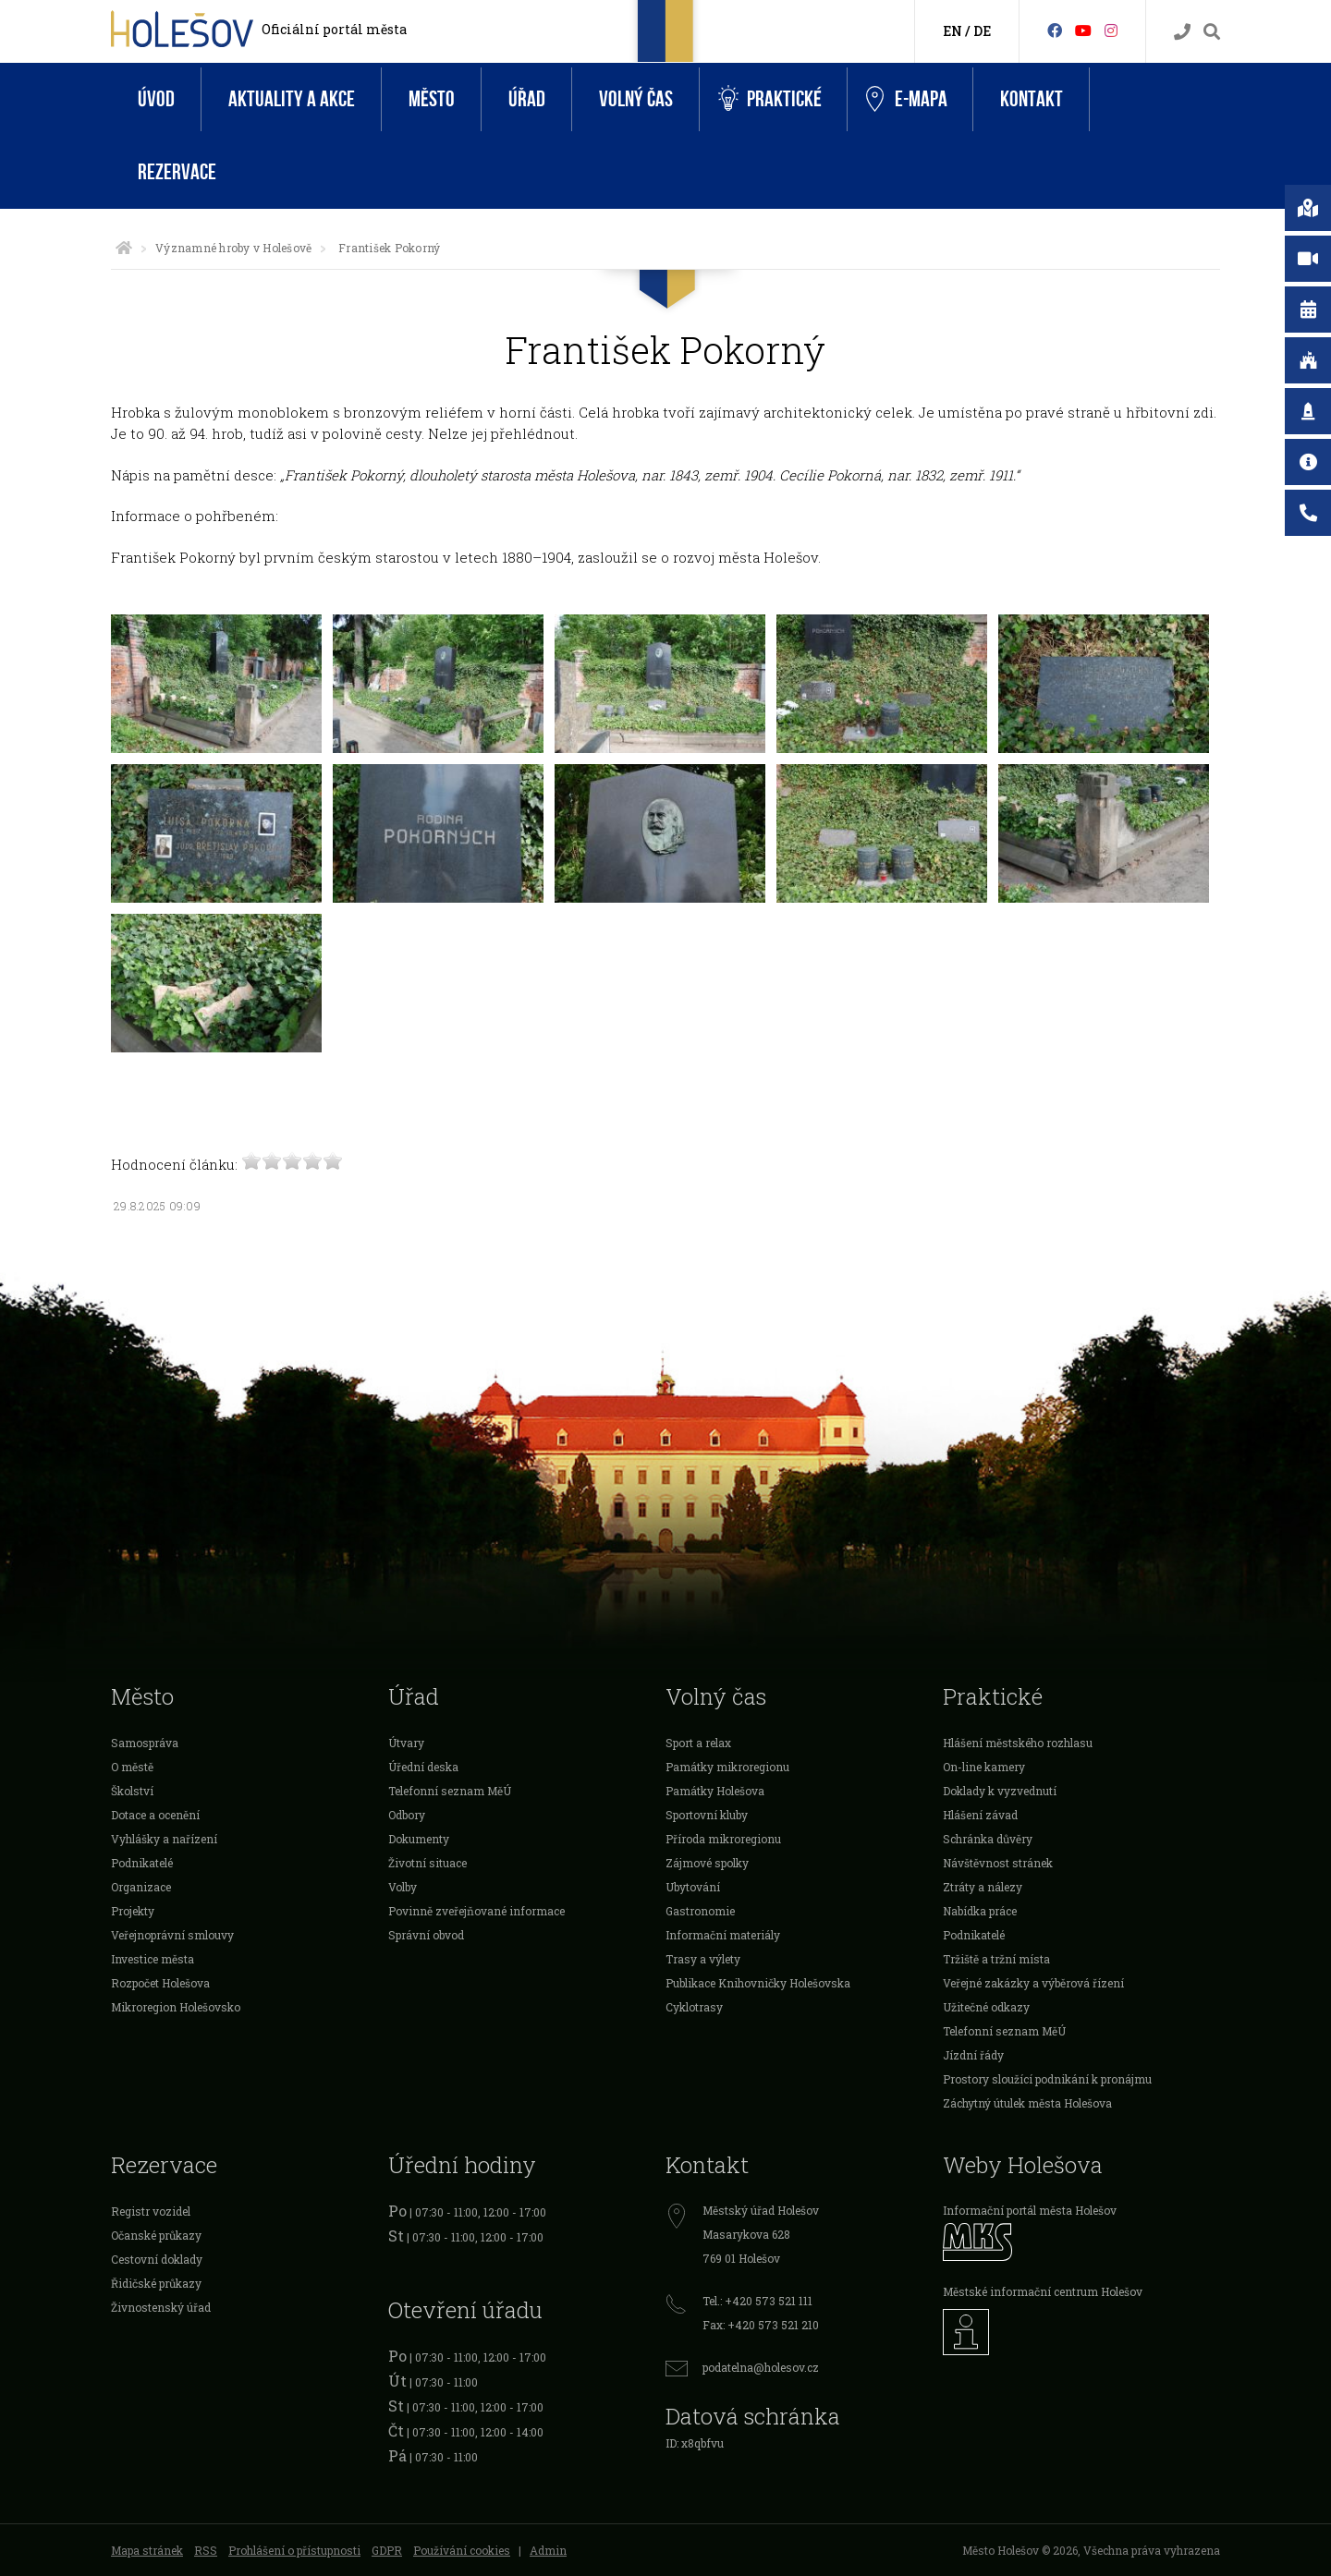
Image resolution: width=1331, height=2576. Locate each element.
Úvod (156, 99)
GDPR (387, 2550)
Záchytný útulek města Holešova (1027, 2103)
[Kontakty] (1182, 32)
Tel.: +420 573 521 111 (757, 2300)
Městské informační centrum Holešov (1042, 2291)
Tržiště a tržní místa (996, 1958)
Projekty (132, 1910)
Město (432, 99)
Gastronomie (700, 1910)
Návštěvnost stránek (998, 1862)
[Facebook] (1055, 30)
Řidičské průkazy (156, 2283)
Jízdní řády (973, 2054)
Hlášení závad (980, 1814)
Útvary (406, 1742)
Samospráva (144, 1742)
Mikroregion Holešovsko (175, 2006)
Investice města (152, 1958)
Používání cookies (461, 2550)
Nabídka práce (980, 1910)
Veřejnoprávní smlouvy (172, 1934)
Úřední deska (423, 1766)
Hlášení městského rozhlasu (1018, 1742)
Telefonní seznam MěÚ (449, 1790)
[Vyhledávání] (1211, 32)
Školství (132, 1790)
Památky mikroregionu (727, 1766)
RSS (205, 2550)
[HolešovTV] (1083, 30)
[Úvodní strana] (124, 247)
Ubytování (693, 1886)
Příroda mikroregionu (723, 1838)
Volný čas (636, 99)
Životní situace (427, 1862)
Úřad (526, 99)
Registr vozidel (150, 2211)
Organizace (141, 1886)
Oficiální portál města (334, 29)
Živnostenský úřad (161, 2307)
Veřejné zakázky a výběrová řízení (1033, 1982)
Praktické (770, 99)
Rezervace (177, 172)
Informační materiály (723, 1934)
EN (952, 31)
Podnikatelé (142, 1862)
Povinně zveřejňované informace (476, 1910)
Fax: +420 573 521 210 (760, 2324)
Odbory (406, 1814)
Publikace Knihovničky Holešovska (758, 1982)
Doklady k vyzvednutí (999, 1790)
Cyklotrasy (694, 2006)
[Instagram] (1111, 30)
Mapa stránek (147, 2550)
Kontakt (1031, 99)
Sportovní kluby (707, 1814)
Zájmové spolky (707, 1862)
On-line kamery (984, 1766)
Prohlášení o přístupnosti (294, 2550)
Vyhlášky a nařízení (164, 1838)
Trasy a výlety (703, 1958)
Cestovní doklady (156, 2259)
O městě (132, 1766)
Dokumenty (418, 1838)
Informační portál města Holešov (1030, 2210)
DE (982, 31)
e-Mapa (906, 100)
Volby (402, 1886)
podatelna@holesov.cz (760, 2367)
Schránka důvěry (987, 1838)
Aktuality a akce (291, 99)
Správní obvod (426, 1934)
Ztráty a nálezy (982, 1886)
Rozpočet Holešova (160, 1982)
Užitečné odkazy (986, 2006)
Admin (548, 2550)
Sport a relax (698, 1742)
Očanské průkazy (156, 2235)
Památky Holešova (715, 1790)
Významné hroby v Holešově (233, 247)
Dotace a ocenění (155, 1814)
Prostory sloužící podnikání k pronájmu (1047, 2079)
